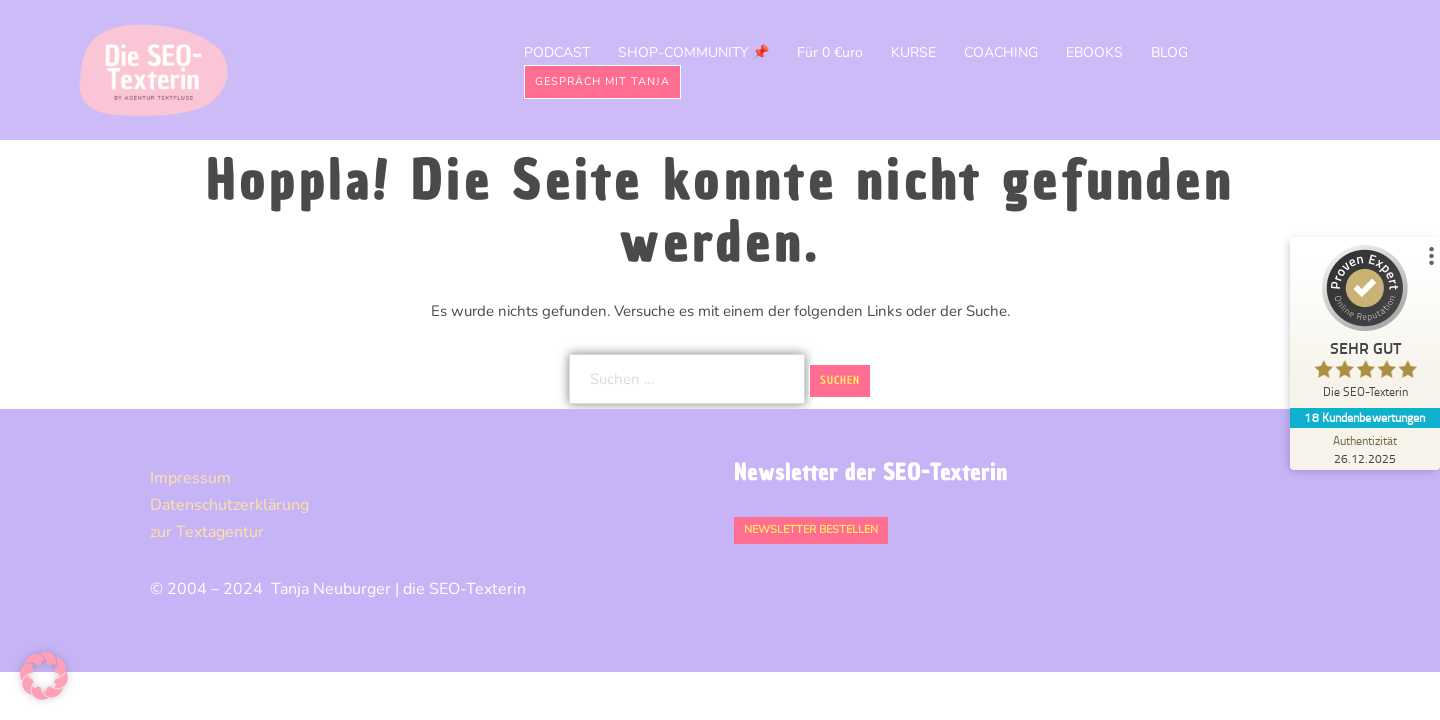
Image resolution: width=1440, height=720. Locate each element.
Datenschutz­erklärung (229, 505)
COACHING (1001, 52)
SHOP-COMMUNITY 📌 (693, 52)
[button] (44, 676)
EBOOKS (1094, 52)
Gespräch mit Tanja (602, 81)
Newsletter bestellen (811, 529)
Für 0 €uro (830, 52)
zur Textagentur (207, 532)
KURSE (913, 52)
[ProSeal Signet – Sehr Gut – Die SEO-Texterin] (1365, 326)
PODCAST (557, 52)
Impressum (190, 478)
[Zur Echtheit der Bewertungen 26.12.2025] (1365, 449)
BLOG (1169, 52)
